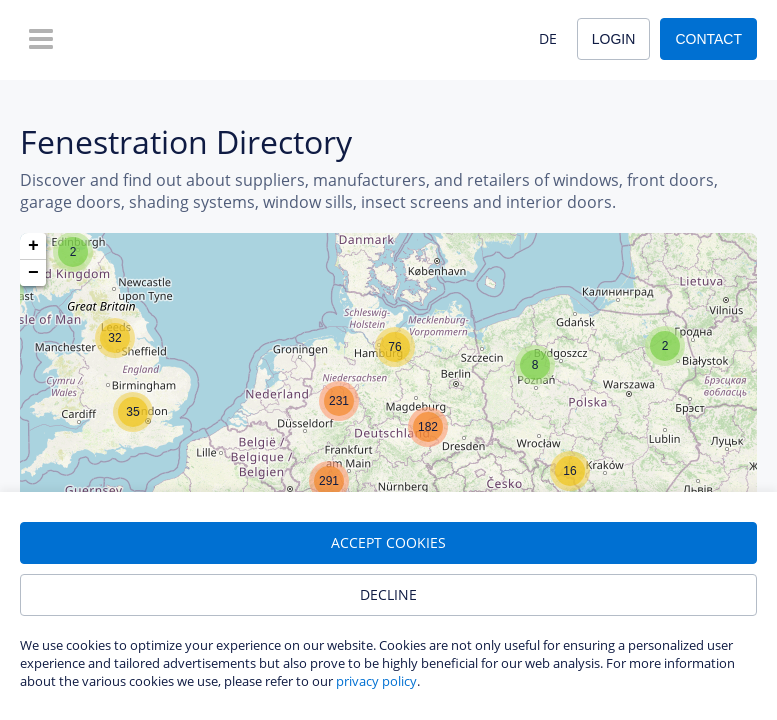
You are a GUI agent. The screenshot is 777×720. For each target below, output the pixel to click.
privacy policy (376, 681)
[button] (73, 252)
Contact (708, 39)
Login (614, 39)
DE (548, 38)
